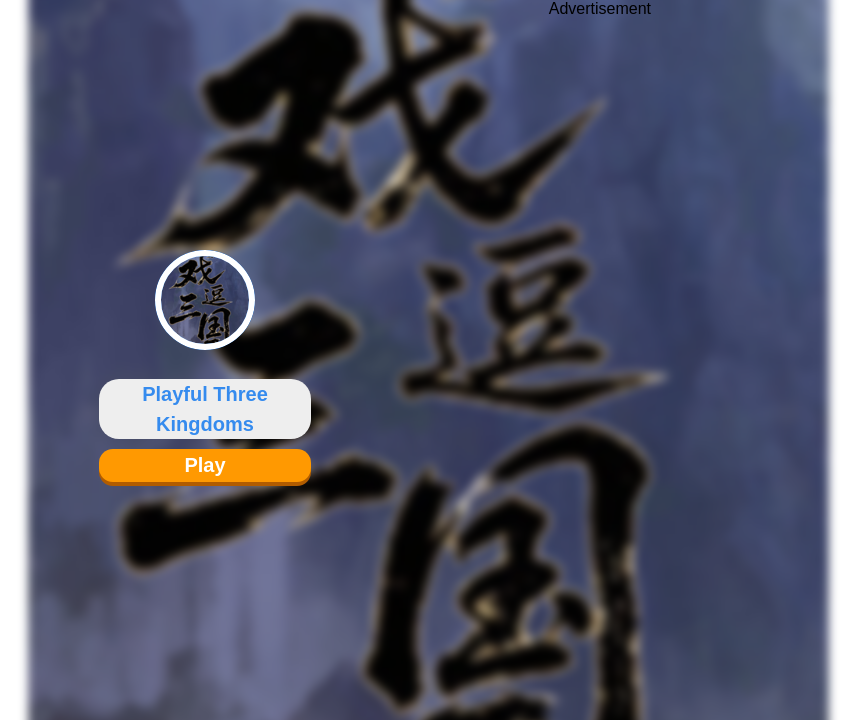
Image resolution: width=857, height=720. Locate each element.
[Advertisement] (600, 345)
